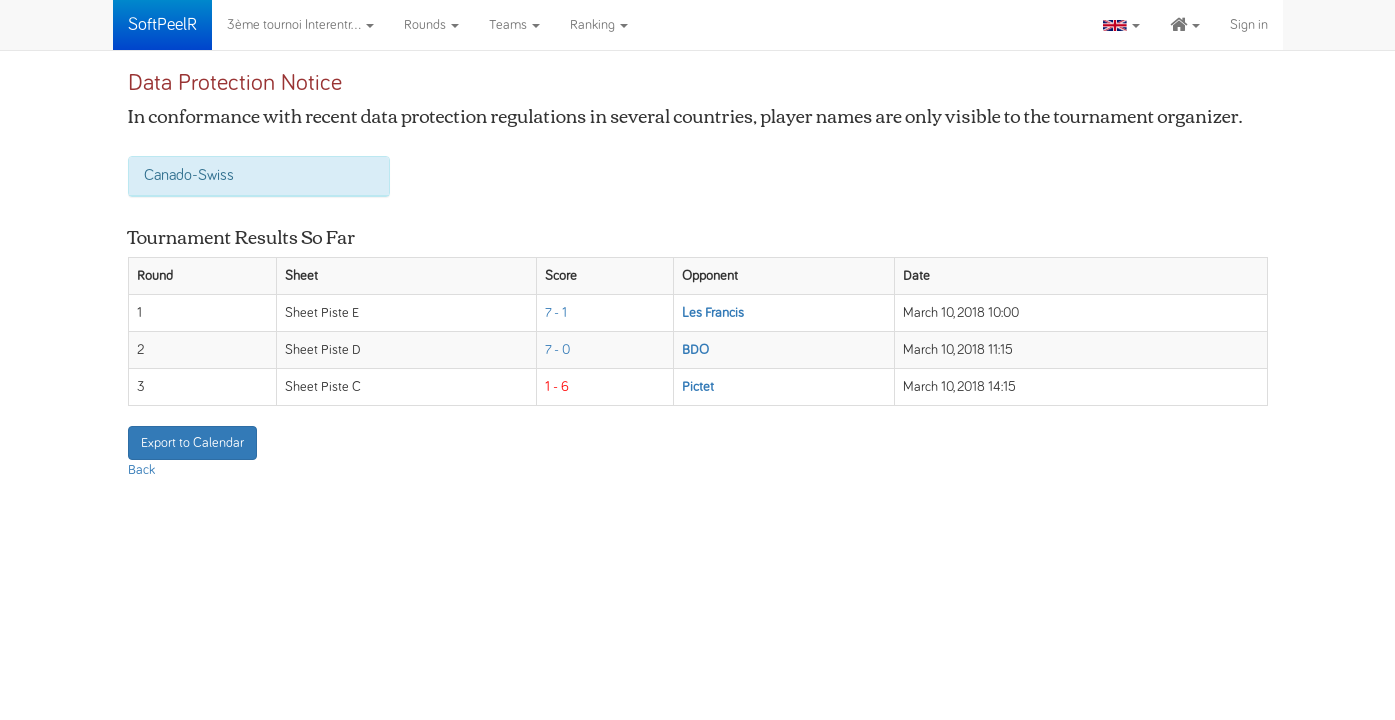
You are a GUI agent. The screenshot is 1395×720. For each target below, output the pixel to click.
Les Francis (713, 313)
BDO (695, 350)
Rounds (431, 25)
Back (141, 470)
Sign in (1249, 25)
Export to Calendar (192, 443)
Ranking (599, 25)
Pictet (698, 387)
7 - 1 (556, 313)
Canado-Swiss (189, 175)
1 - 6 (557, 387)
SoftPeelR (162, 25)
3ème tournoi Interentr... (300, 25)
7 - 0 (557, 350)
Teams (514, 25)
